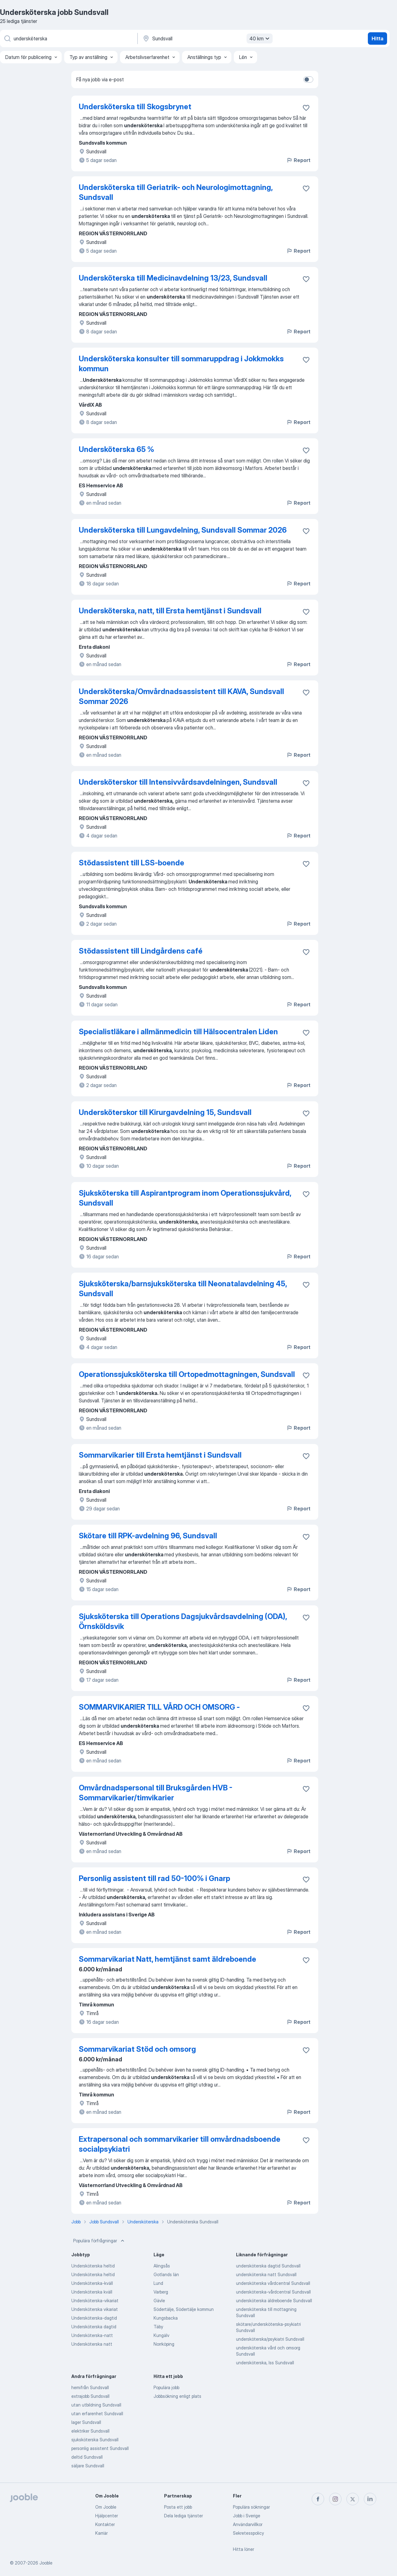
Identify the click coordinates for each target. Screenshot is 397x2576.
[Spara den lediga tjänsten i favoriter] (306, 107)
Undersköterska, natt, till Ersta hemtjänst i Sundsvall (170, 610)
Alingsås (162, 2265)
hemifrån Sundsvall (90, 2387)
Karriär (101, 2533)
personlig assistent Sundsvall (100, 2448)
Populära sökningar (251, 2507)
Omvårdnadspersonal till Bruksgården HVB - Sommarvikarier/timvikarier (155, 1792)
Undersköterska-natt (92, 2335)
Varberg (161, 2291)
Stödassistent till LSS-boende (131, 862)
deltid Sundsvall (87, 2457)
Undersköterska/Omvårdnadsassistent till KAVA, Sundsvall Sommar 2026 (181, 696)
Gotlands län (166, 2274)
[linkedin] (370, 2499)
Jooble (45, 2562)
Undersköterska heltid (93, 2265)
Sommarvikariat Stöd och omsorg (137, 2049)
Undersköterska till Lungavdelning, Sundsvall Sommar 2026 (183, 530)
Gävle (159, 2300)
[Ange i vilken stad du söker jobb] (207, 38)
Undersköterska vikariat (94, 2309)
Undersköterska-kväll (92, 2283)
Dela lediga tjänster (183, 2515)
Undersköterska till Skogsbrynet (135, 106)
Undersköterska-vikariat (94, 2300)
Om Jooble (105, 2507)
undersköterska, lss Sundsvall (265, 2362)
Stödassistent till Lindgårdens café (141, 950)
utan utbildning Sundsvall (96, 2404)
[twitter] (352, 2499)
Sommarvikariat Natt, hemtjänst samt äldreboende (167, 1959)
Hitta (377, 38)
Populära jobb (166, 2387)
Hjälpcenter (106, 2515)
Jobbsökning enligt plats (177, 2396)
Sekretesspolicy (248, 2533)
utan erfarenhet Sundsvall (97, 2413)
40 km (260, 38)
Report (298, 160)
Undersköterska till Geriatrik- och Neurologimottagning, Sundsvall (176, 192)
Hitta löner (243, 2549)
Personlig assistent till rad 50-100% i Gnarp (154, 1878)
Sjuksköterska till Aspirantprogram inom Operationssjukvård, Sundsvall (185, 1198)
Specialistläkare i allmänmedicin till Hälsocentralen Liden (178, 1031)
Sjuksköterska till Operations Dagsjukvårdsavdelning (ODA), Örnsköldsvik (183, 1621)
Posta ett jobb (178, 2507)
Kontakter (105, 2524)
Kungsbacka (166, 2318)
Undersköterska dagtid (93, 2326)
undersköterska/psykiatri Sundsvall (270, 2339)
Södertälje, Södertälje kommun (184, 2309)
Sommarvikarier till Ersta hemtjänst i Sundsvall (160, 1454)
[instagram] (335, 2499)
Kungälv (161, 2335)
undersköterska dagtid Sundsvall (268, 2265)
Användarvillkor (247, 2524)
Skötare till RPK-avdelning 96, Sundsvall (148, 1535)
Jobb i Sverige (246, 2515)
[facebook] (318, 2499)
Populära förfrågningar (99, 2241)
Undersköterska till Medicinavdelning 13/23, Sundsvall (173, 277)
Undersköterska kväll (91, 2291)
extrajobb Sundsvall (90, 2396)
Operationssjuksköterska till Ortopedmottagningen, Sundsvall (187, 1374)
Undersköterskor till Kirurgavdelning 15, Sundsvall (165, 1112)
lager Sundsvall (86, 2422)
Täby (158, 2326)
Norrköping (164, 2344)
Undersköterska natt (91, 2344)
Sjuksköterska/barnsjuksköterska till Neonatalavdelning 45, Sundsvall (183, 1288)
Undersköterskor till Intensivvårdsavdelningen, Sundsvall (178, 782)
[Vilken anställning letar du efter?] (68, 38)
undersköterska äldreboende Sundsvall (274, 2300)
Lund (158, 2283)
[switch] (308, 79)
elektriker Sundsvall (90, 2431)
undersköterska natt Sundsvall (266, 2274)
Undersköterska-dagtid (94, 2318)
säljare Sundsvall (87, 2465)
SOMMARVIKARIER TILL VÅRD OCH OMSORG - (159, 1707)
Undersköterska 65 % (116, 449)
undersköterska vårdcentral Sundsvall (273, 2283)
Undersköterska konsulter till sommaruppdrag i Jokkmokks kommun (181, 363)
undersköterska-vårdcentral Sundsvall (273, 2291)
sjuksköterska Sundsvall (94, 2439)
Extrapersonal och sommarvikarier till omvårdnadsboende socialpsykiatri (179, 2144)
